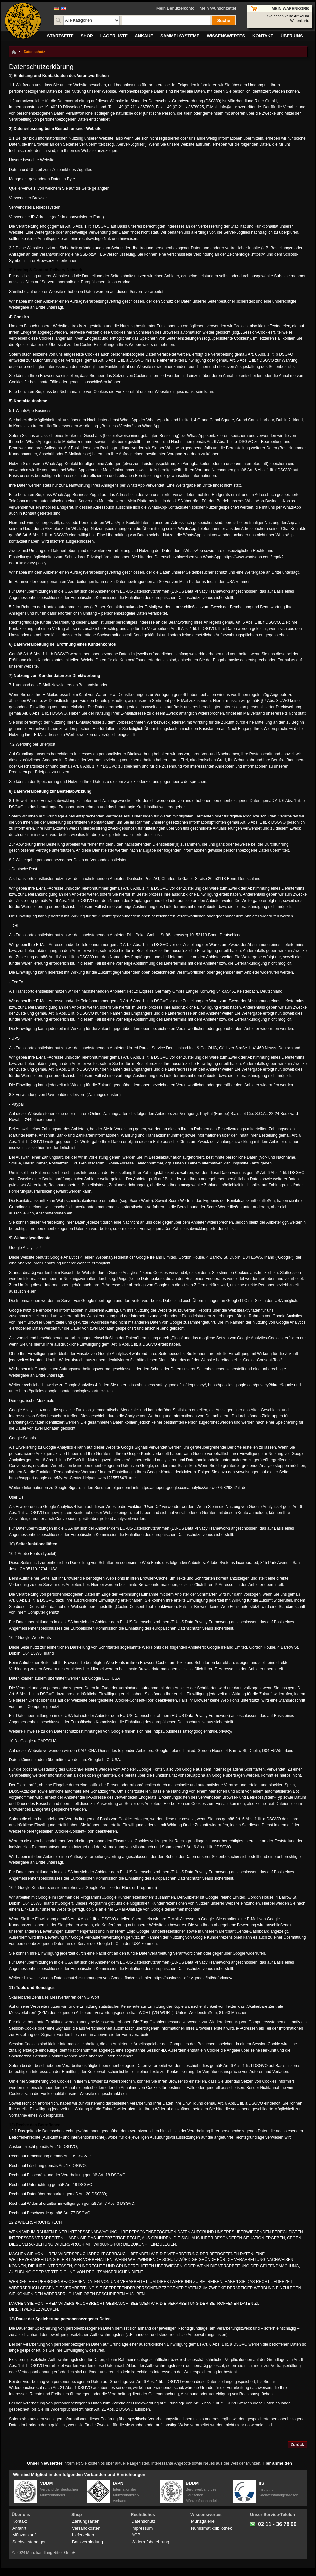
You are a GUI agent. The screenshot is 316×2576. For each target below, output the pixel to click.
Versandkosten (86, 2528)
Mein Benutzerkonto (175, 8)
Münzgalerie (203, 2521)
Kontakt (19, 2521)
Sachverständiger (29, 2541)
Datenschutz (143, 2521)
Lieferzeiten (83, 2534)
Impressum (142, 2528)
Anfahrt (19, 2528)
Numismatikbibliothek (211, 2528)
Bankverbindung (87, 2541)
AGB (136, 2534)
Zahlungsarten (85, 2521)
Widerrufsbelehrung (150, 2541)
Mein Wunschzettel (217, 8)
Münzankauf (24, 2534)
